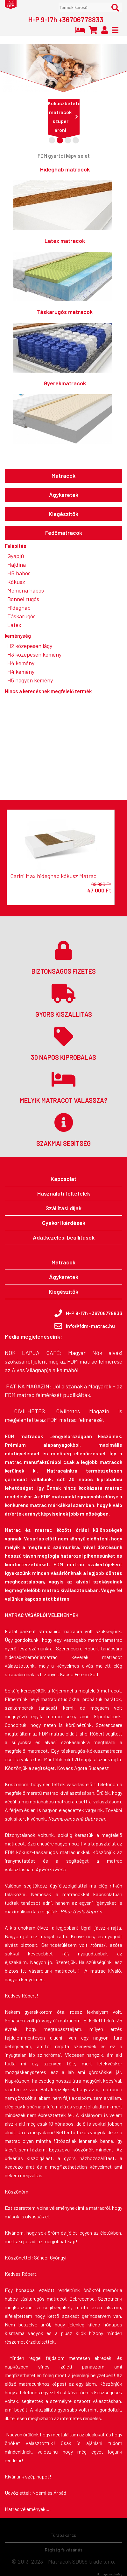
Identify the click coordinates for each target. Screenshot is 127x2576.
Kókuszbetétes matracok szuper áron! (64, 116)
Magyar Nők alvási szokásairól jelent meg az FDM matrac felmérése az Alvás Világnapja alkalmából (63, 1361)
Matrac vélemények (25, 2509)
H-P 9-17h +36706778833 (65, 19)
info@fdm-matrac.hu (90, 1326)
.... (48, 2509)
